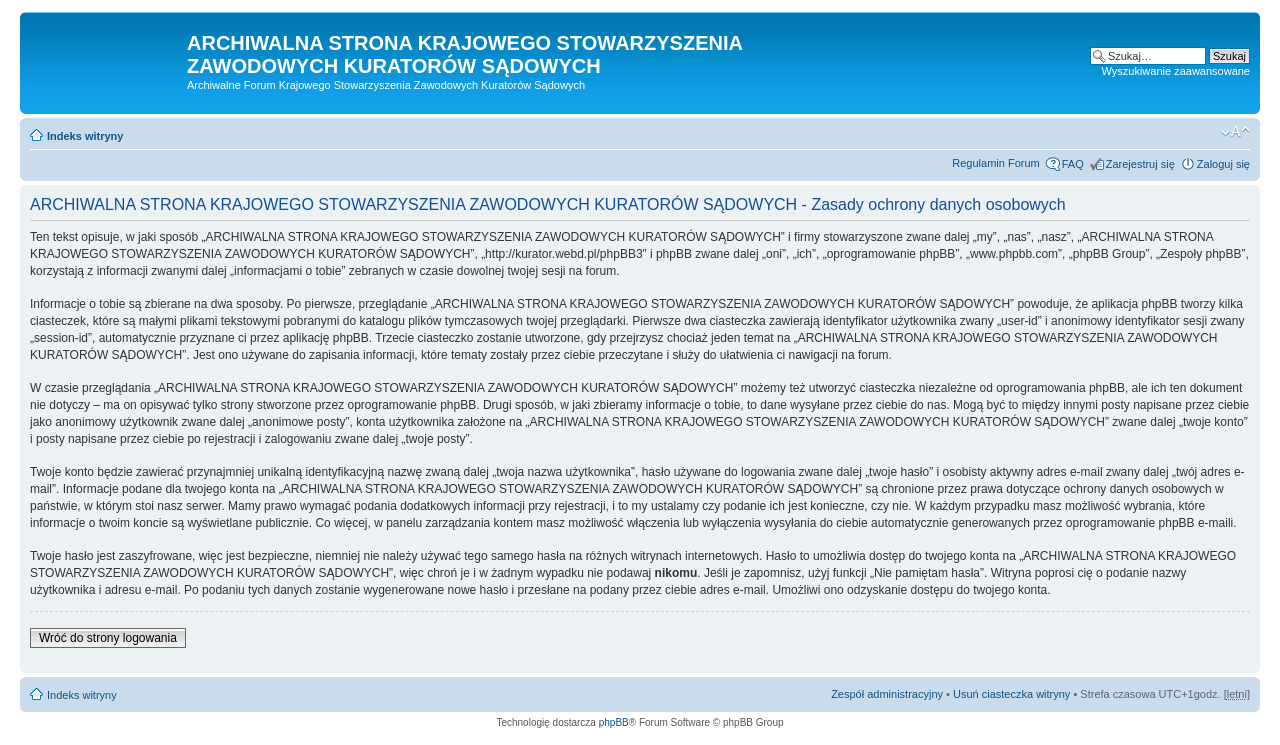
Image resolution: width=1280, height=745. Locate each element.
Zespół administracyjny (887, 694)
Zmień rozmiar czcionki (1235, 132)
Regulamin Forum (995, 163)
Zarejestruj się (1140, 164)
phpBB (614, 722)
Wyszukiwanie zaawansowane (1176, 71)
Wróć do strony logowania (108, 638)
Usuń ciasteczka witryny (1011, 694)
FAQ (1073, 164)
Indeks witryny (85, 136)
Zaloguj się (1223, 164)
